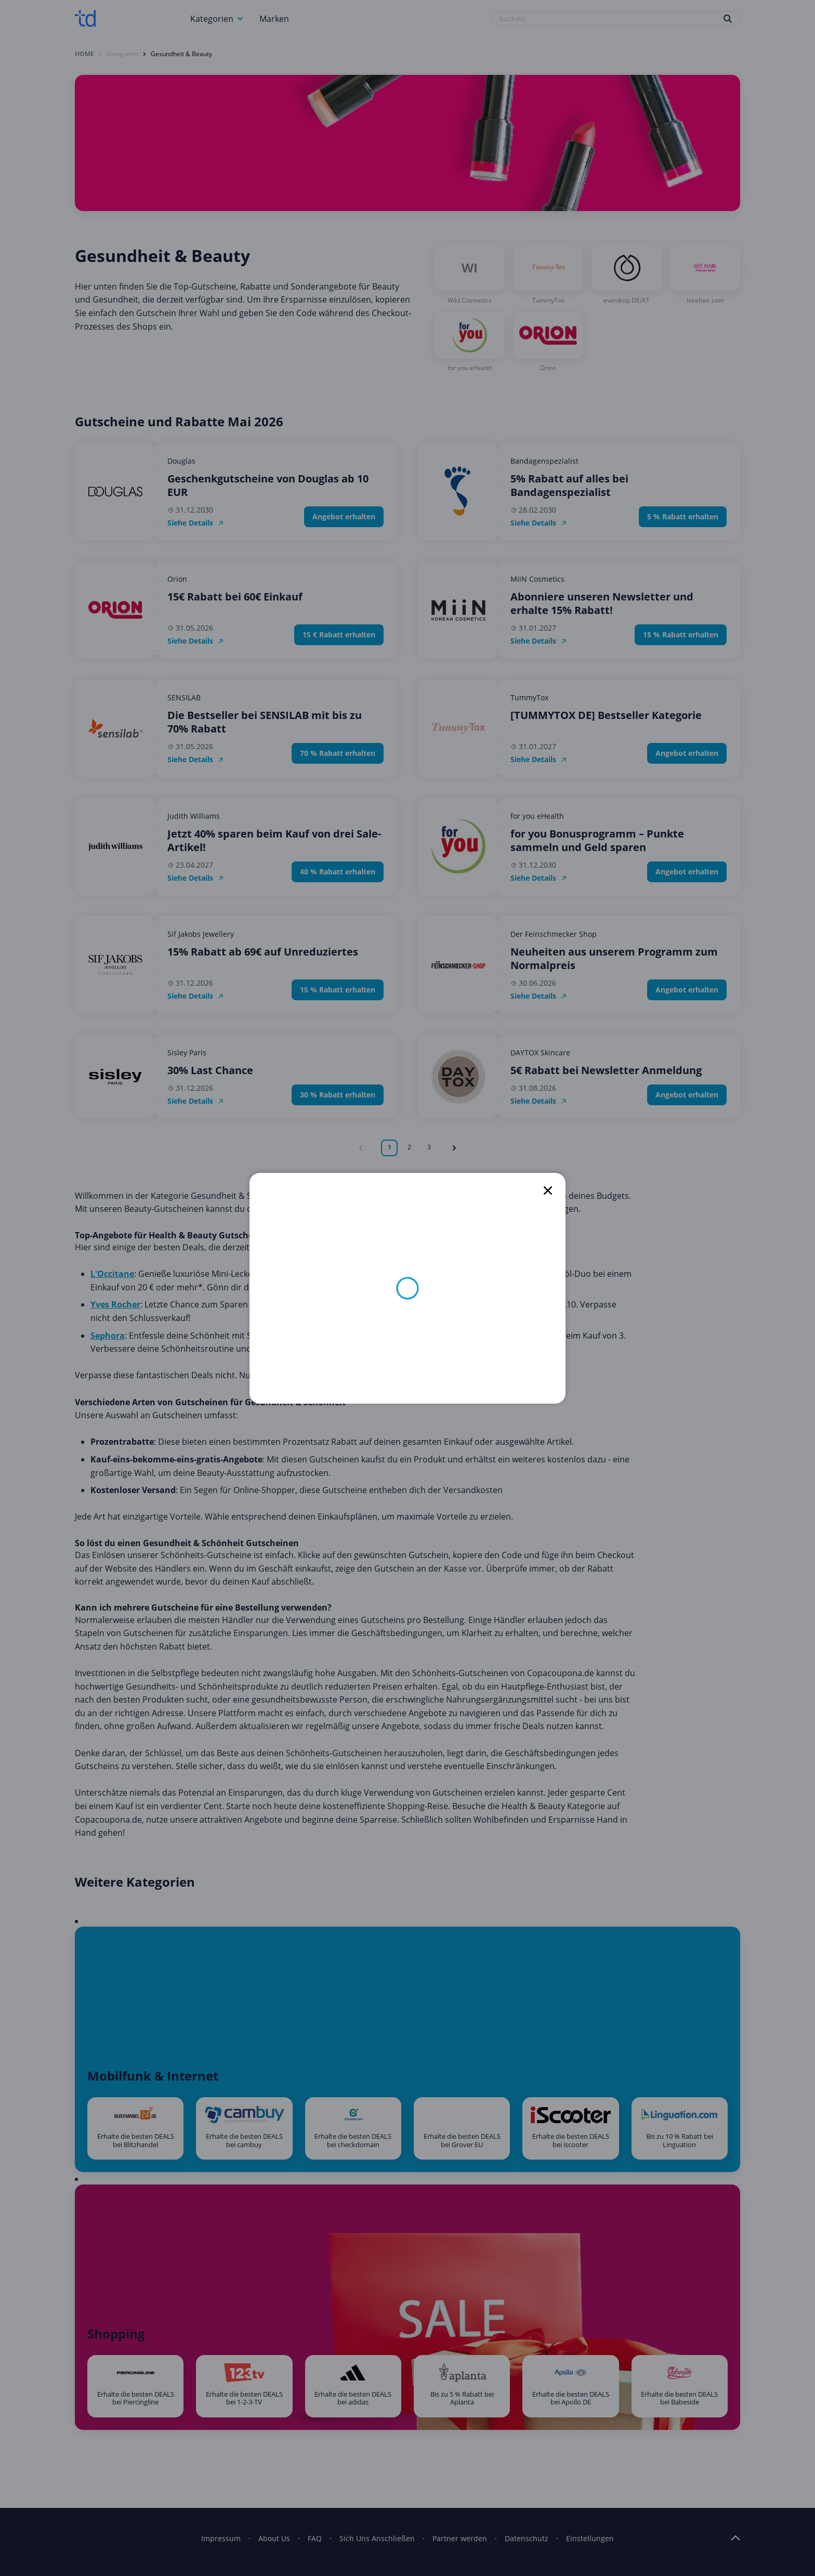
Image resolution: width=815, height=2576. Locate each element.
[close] (548, 1190)
